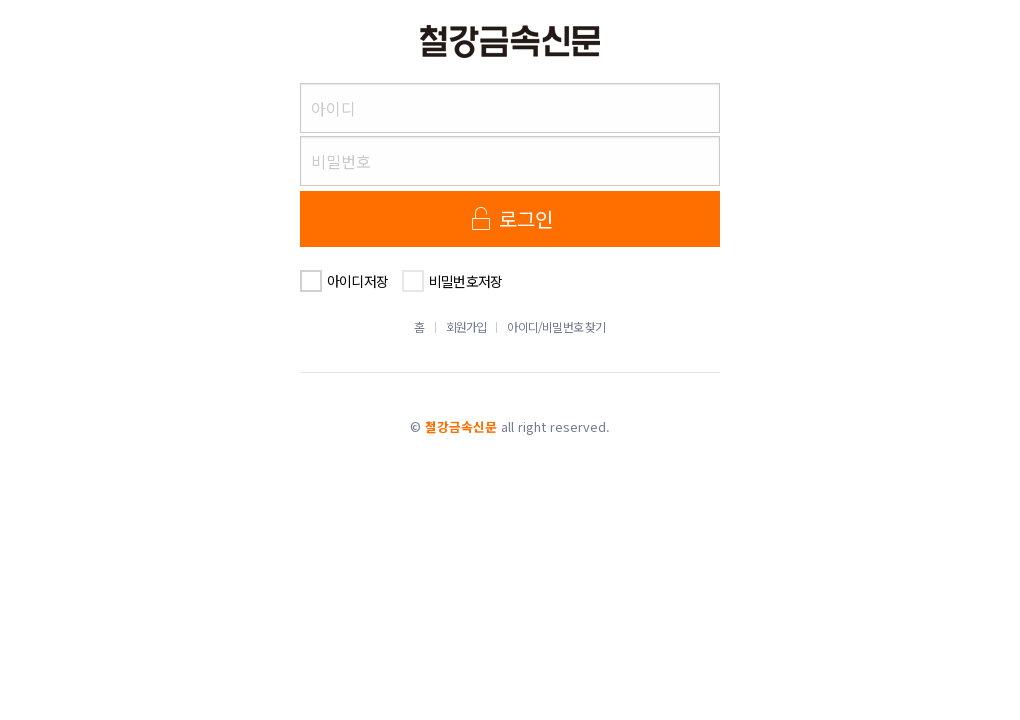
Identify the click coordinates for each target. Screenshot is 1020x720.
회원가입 (466, 327)
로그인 (510, 218)
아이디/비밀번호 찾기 (556, 327)
